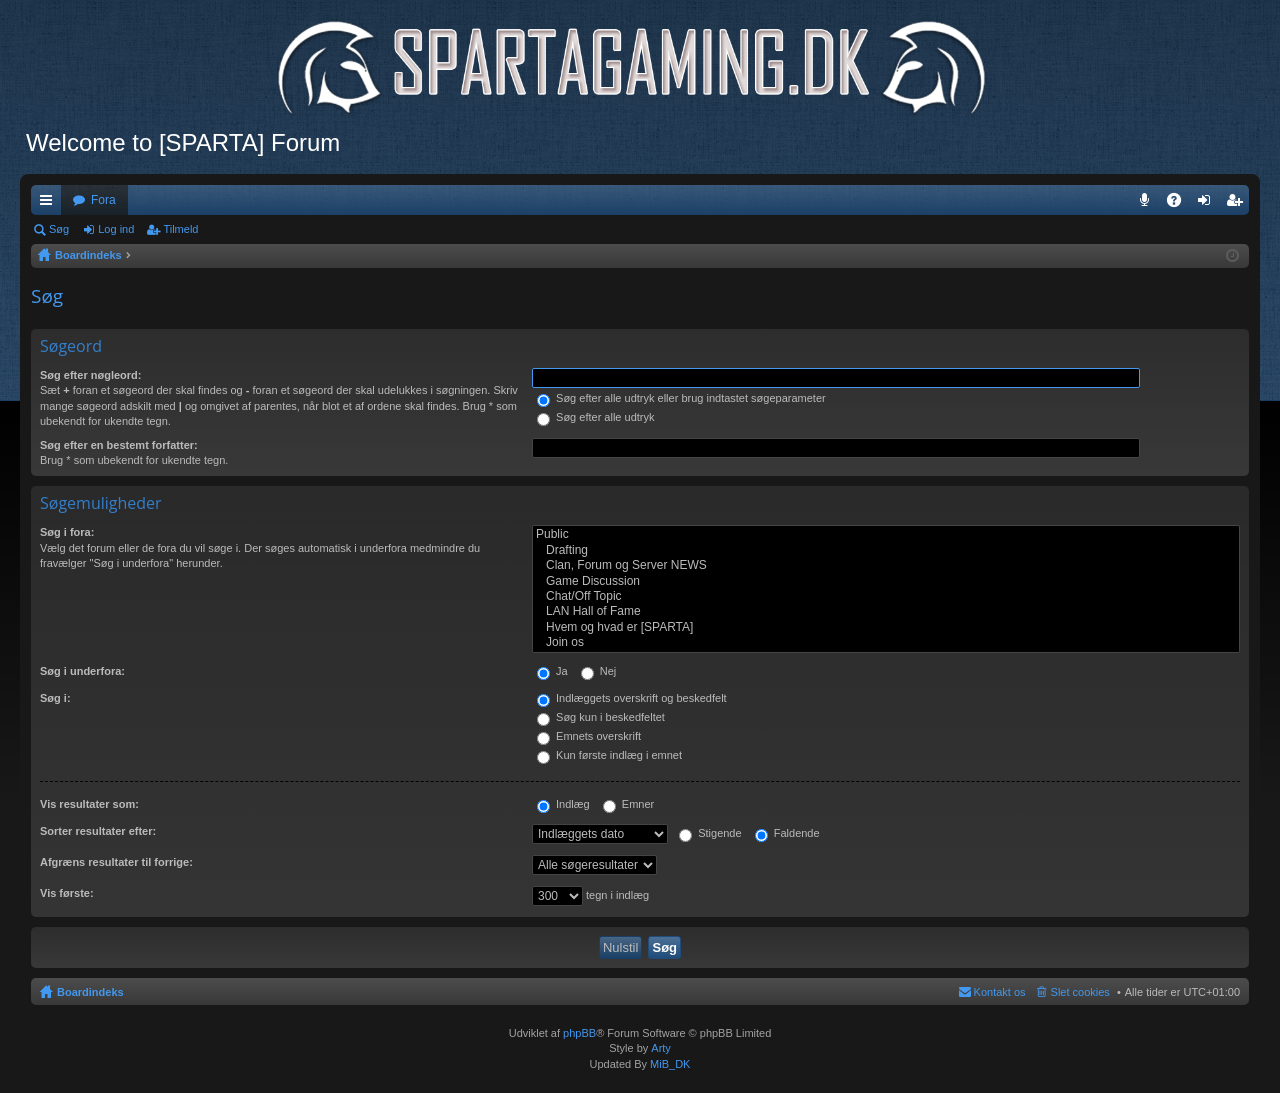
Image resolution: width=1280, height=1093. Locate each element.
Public (886, 534)
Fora (103, 200)
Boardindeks (90, 992)
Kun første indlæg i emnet (609, 755)
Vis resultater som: (89, 804)
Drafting (886, 550)
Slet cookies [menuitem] (1080, 992)
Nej (599, 671)
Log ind (116, 229)
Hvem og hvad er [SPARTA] (886, 627)
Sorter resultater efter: (98, 831)
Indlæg (563, 804)
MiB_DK (668, 1064)
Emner (628, 804)
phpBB (579, 1033)
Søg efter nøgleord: (90, 375)
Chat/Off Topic (886, 596)
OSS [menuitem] (1181, 204)
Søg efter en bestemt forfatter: (119, 445)
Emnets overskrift (589, 736)
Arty (661, 1048)
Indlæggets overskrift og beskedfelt (632, 698)
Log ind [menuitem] (1208, 204)
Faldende (787, 833)
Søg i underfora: (82, 671)
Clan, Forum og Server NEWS (886, 565)
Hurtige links (50, 204)
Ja (552, 671)
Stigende (710, 833)
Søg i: (55, 698)
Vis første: (67, 893)
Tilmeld (180, 229)
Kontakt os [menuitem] (1000, 992)
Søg (59, 229)
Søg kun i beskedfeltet (601, 717)
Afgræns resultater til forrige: (116, 862)
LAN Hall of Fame (886, 611)
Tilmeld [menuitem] (1240, 204)
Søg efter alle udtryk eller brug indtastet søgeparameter (681, 398)
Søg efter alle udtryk (596, 417)
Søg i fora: (67, 532)
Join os (886, 642)
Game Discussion (886, 581)
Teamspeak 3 (1148, 204)
